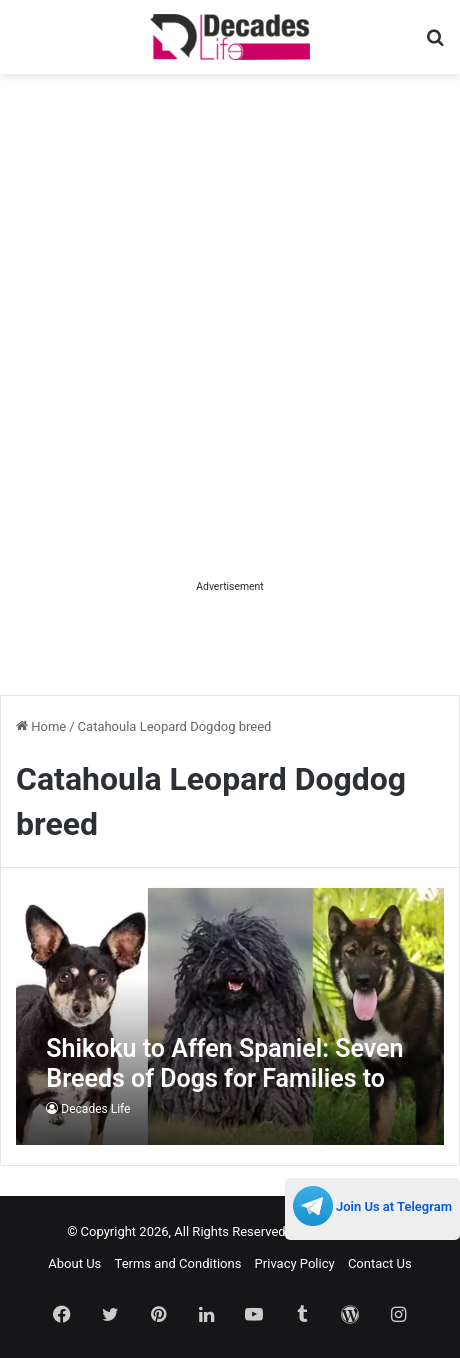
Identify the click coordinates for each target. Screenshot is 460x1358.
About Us (74, 1263)
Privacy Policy (295, 1263)
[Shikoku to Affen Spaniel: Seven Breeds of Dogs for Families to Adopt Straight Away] (229, 1016)
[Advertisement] (230, 345)
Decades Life (95, 1109)
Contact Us (380, 1263)
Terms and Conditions (178, 1263)
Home (41, 726)
